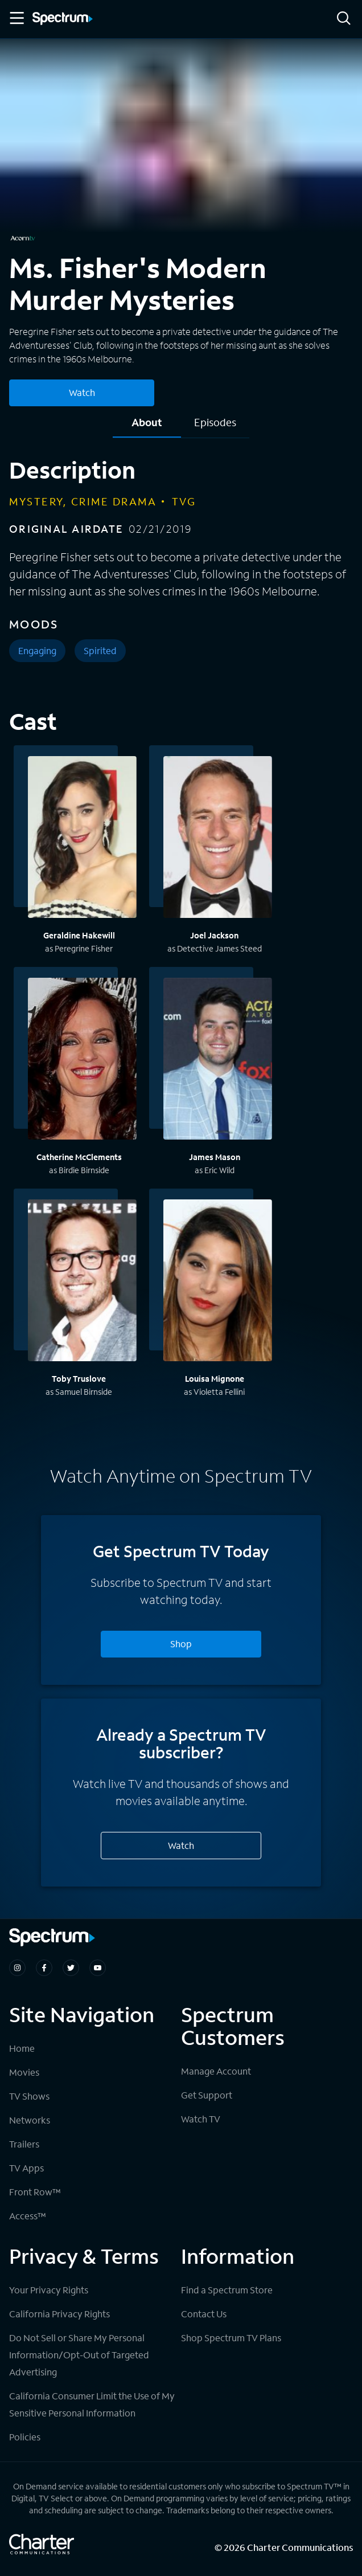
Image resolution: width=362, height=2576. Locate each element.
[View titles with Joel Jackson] (217, 838)
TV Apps (26, 2168)
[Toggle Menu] (16, 18)
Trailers (24, 2144)
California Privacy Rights (59, 2314)
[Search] (343, 19)
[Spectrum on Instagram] (17, 1967)
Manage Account (216, 2071)
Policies (24, 2437)
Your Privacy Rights (48, 2290)
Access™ (27, 2216)
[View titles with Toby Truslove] (82, 1282)
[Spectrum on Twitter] (71, 1967)
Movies (24, 2072)
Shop (181, 1644)
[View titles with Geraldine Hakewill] (82, 838)
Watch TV (200, 2119)
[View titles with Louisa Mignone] (217, 1282)
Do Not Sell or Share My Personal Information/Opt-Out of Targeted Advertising (79, 2355)
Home (22, 2048)
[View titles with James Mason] (217, 1060)
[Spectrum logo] (62, 19)
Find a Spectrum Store (227, 2290)
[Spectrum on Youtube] (97, 1967)
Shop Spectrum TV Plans (231, 2338)
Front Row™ (35, 2192)
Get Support (206, 2095)
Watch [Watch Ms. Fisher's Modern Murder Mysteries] (82, 392)
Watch (181, 1845)
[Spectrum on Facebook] (44, 1967)
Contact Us (204, 2314)
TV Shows (29, 2096)
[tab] (147, 426)
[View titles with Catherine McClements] (82, 1060)
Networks (29, 2120)
